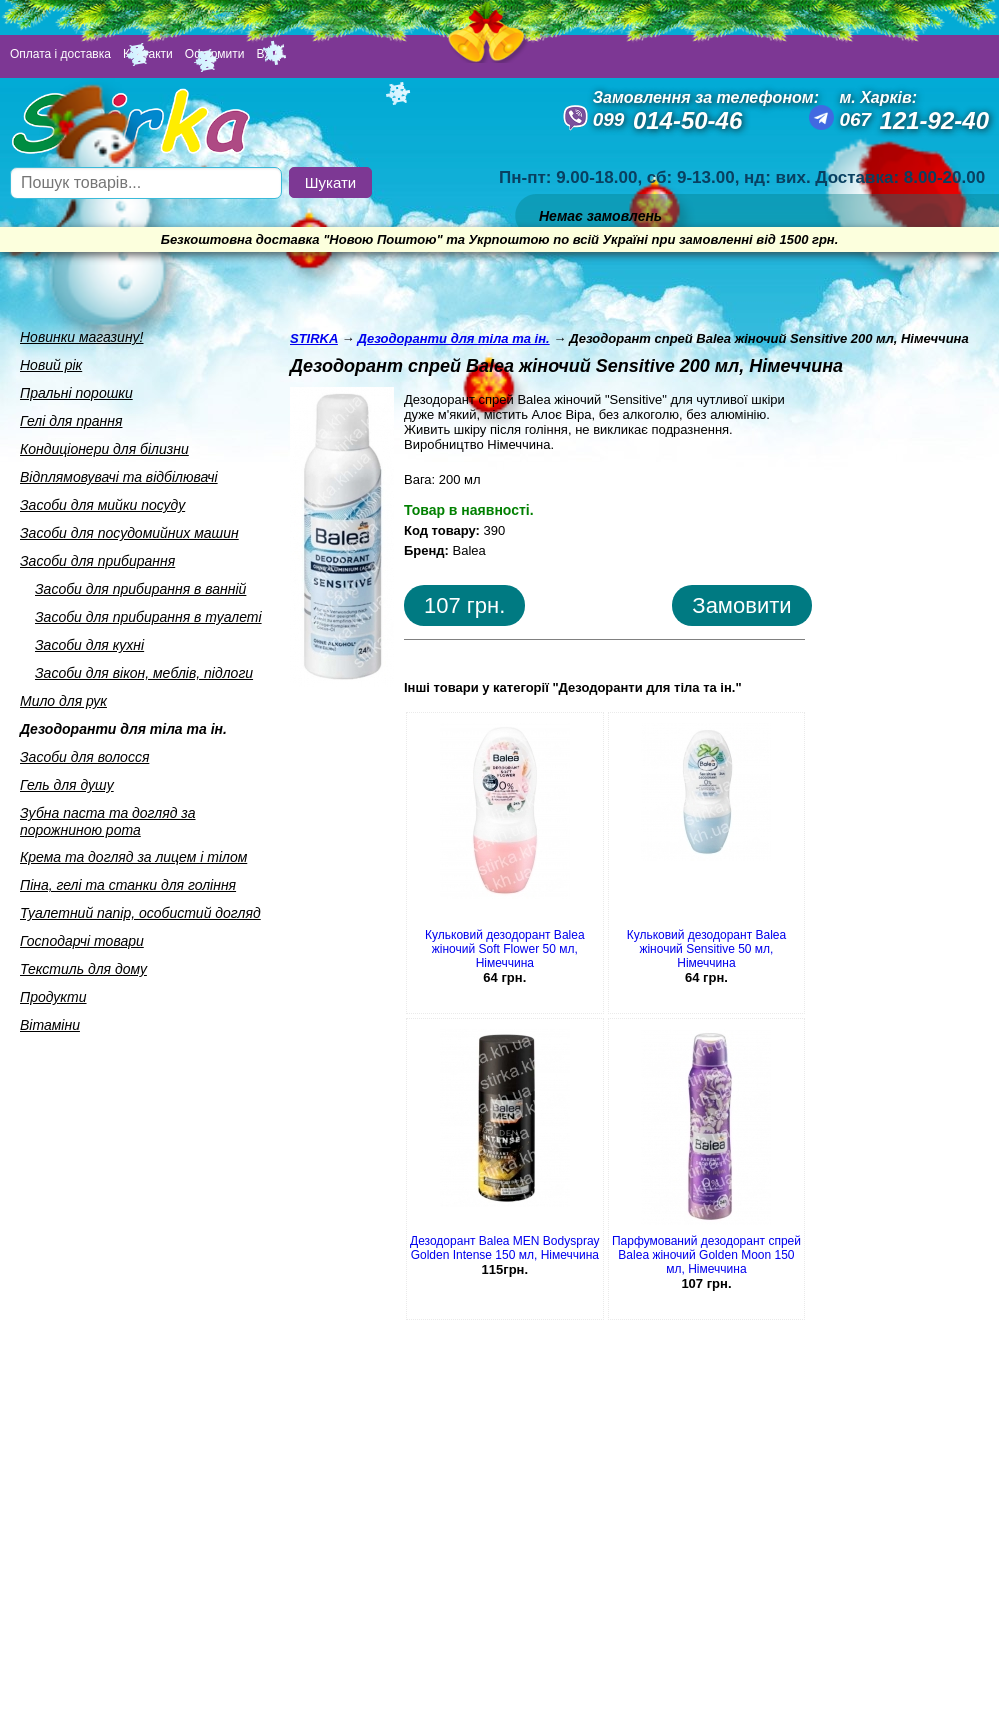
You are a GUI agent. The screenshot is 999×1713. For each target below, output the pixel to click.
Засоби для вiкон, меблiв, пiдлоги (144, 673)
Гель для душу (67, 785)
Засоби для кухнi (89, 645)
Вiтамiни (50, 1025)
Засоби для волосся (84, 757)
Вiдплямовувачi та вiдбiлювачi (119, 477)
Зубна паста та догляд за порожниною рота (108, 821)
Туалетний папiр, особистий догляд (140, 913)
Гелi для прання (71, 421)
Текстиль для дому (83, 969)
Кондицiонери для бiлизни (104, 449)
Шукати (330, 182)
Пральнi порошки (76, 393)
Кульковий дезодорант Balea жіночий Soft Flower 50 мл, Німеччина (505, 949)
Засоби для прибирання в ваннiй (140, 589)
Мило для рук (63, 701)
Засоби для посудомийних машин (129, 533)
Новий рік (51, 365)
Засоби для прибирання (97, 561)
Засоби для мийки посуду (102, 505)
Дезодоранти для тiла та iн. (123, 729)
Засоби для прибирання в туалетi (148, 617)
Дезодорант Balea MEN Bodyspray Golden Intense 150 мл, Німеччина (505, 1248)
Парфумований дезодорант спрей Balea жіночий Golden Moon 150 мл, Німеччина (706, 1255)
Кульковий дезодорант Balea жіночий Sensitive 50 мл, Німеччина (707, 949)
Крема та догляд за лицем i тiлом (133, 857)
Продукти (53, 997)
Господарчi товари (82, 941)
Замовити (741, 605)
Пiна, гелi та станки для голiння (128, 885)
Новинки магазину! (81, 337)
